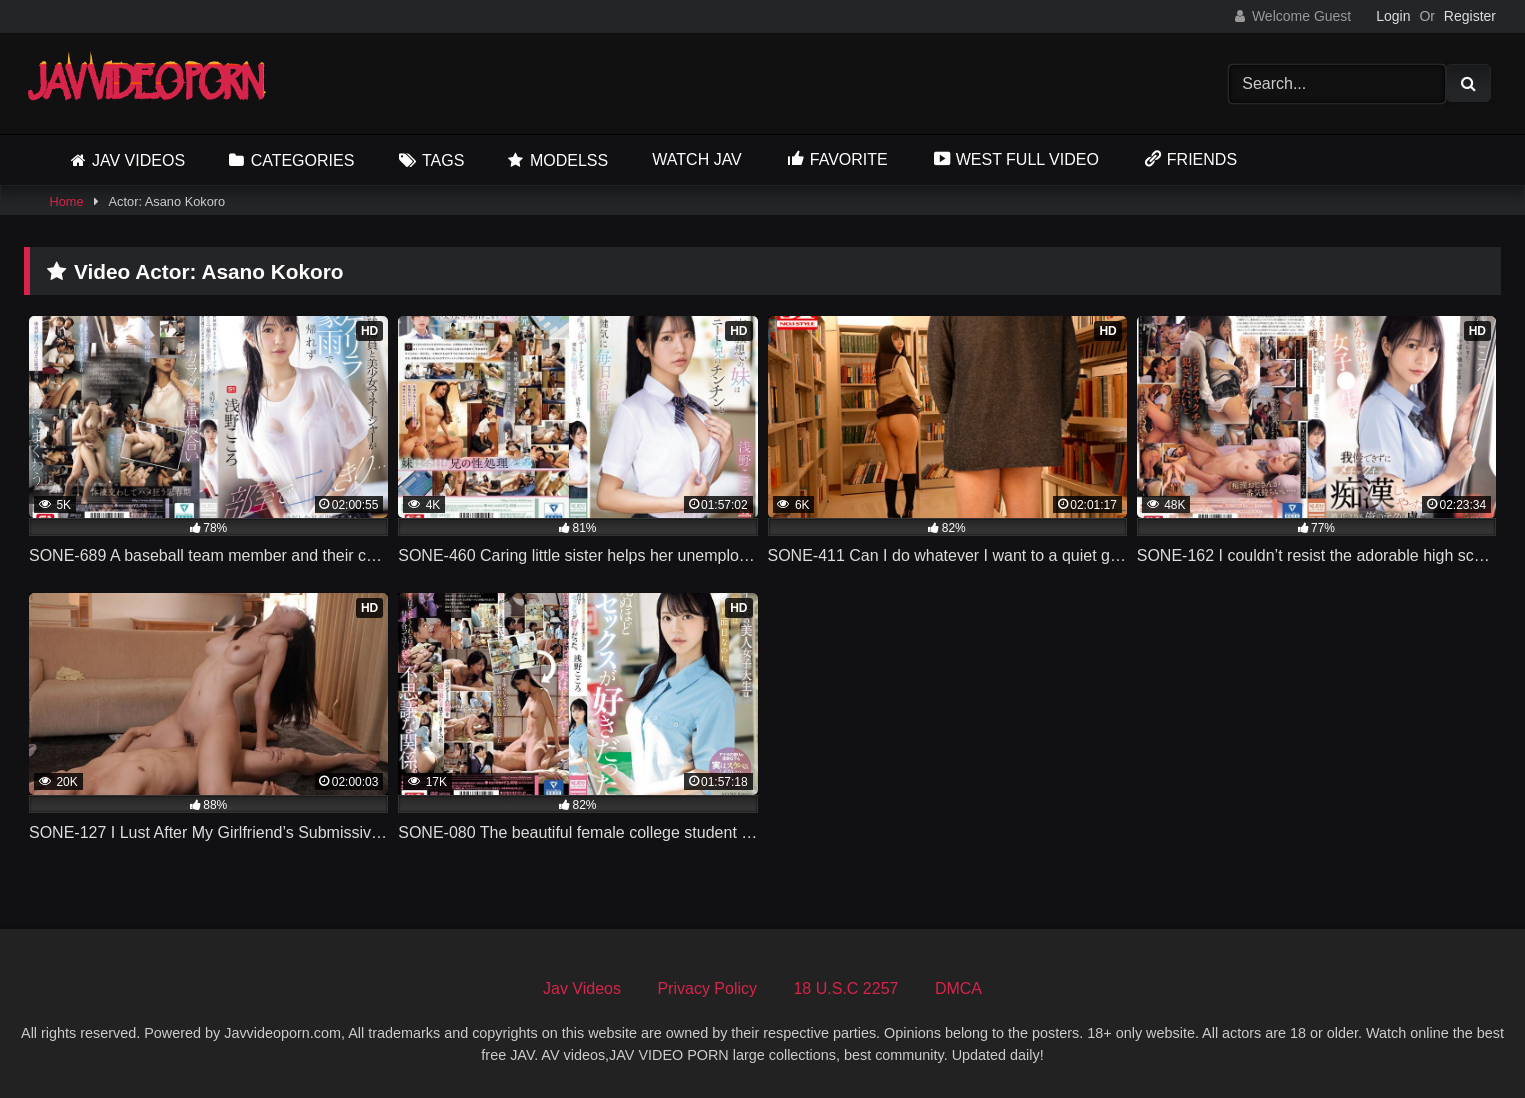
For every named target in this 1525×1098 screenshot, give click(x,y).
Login (1393, 16)
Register (1470, 16)
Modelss (569, 160)
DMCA (958, 988)
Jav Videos (138, 160)
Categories (303, 160)
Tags (443, 160)
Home (66, 201)
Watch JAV (696, 159)
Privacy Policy (707, 988)
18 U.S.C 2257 (845, 988)
